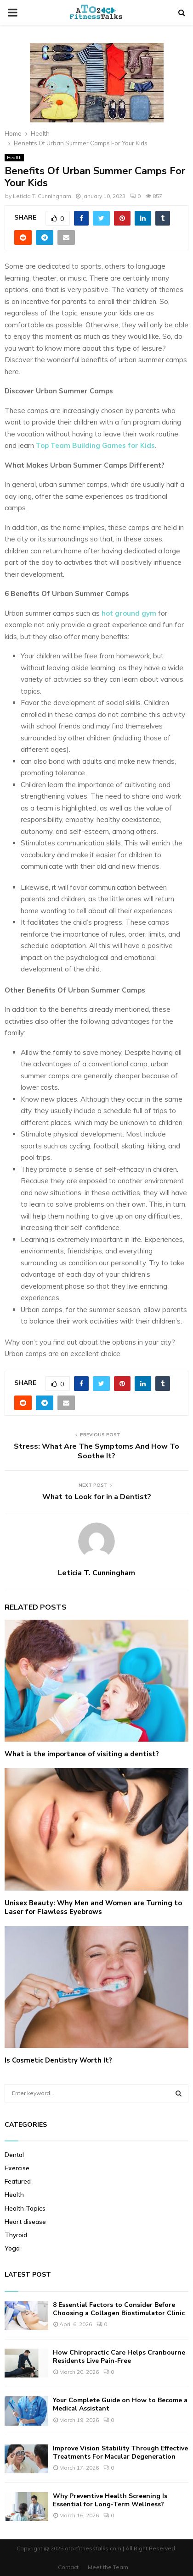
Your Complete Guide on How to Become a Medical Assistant (120, 2404)
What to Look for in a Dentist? (96, 1497)
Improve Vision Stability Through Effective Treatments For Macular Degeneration (120, 2452)
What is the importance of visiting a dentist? (82, 1754)
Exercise (17, 2168)
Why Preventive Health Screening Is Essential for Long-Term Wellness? (110, 2500)
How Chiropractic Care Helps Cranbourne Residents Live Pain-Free (119, 2356)
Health (14, 157)
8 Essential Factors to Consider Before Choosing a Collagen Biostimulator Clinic (119, 2308)
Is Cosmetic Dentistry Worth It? (58, 2060)
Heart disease (25, 2221)
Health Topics (25, 2208)
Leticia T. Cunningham (42, 196)
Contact (68, 2567)
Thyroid (16, 2235)
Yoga (12, 2248)
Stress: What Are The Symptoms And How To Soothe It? (96, 1451)
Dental (14, 2155)
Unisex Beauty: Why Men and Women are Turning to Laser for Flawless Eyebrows (93, 1907)
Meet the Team (108, 2567)
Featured (18, 2181)
